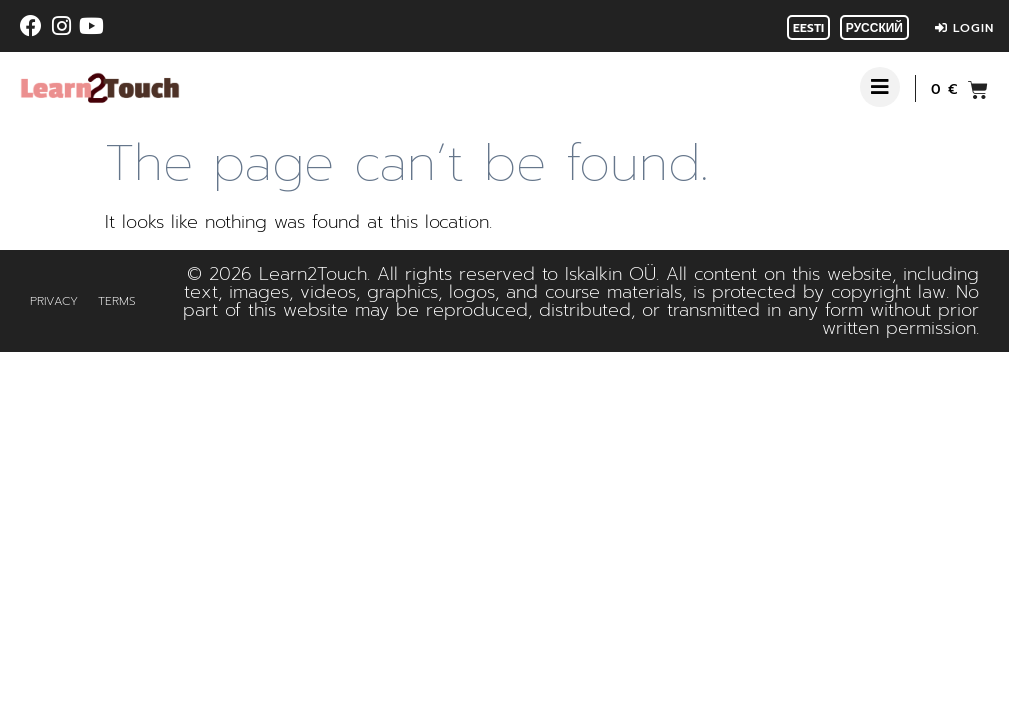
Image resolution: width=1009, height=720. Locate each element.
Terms (117, 301)
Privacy (54, 301)
